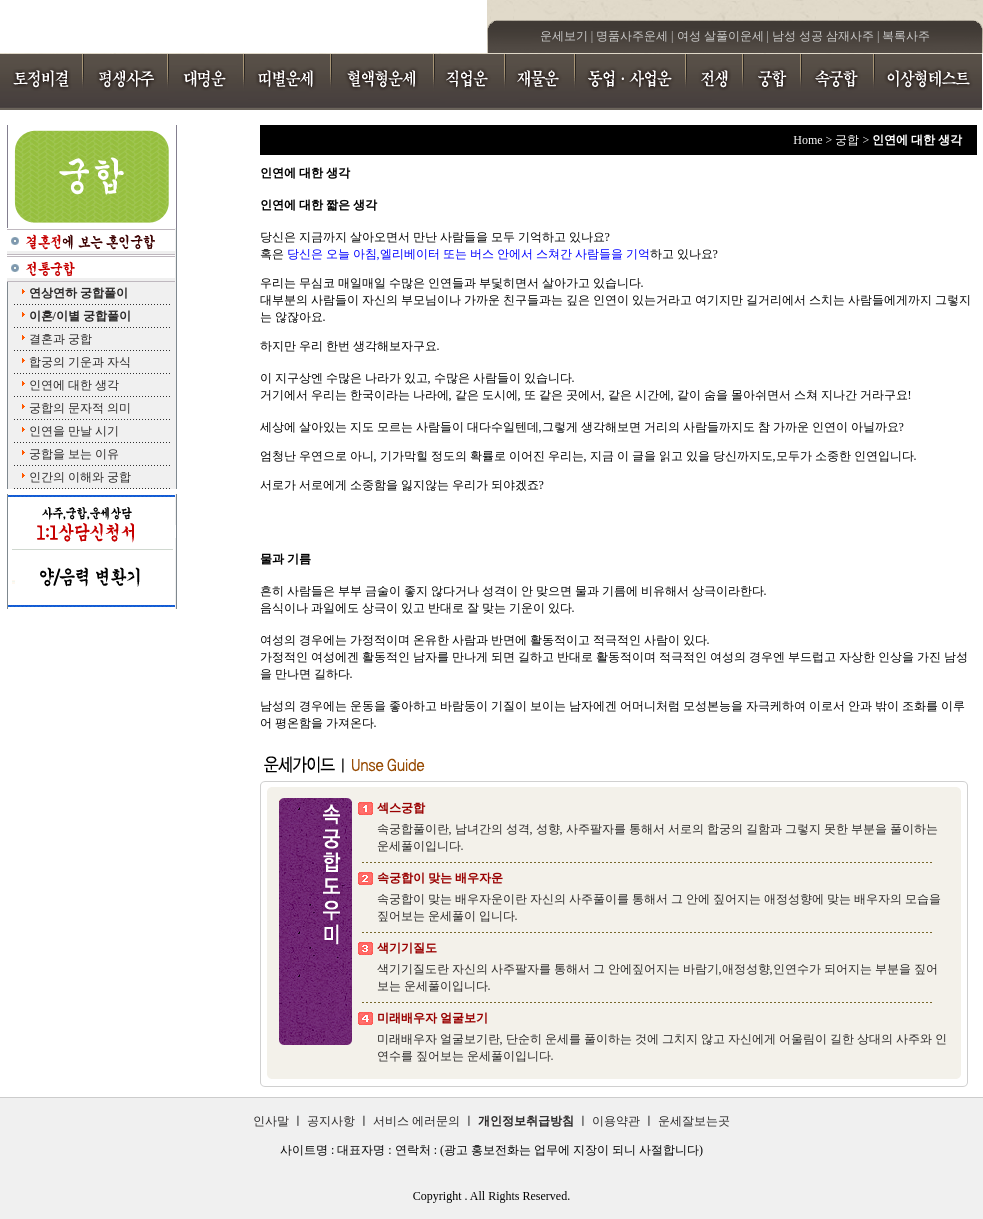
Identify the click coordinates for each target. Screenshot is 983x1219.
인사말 (271, 1121)
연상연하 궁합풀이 (78, 293)
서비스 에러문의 (416, 1121)
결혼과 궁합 (60, 339)
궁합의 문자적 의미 (80, 408)
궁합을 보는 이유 (74, 454)
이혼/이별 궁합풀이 (80, 316)
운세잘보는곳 (694, 1121)
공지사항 (331, 1121)
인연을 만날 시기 (74, 431)
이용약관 (616, 1121)
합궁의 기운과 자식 (80, 362)
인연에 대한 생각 (74, 385)
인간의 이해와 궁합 (80, 477)
